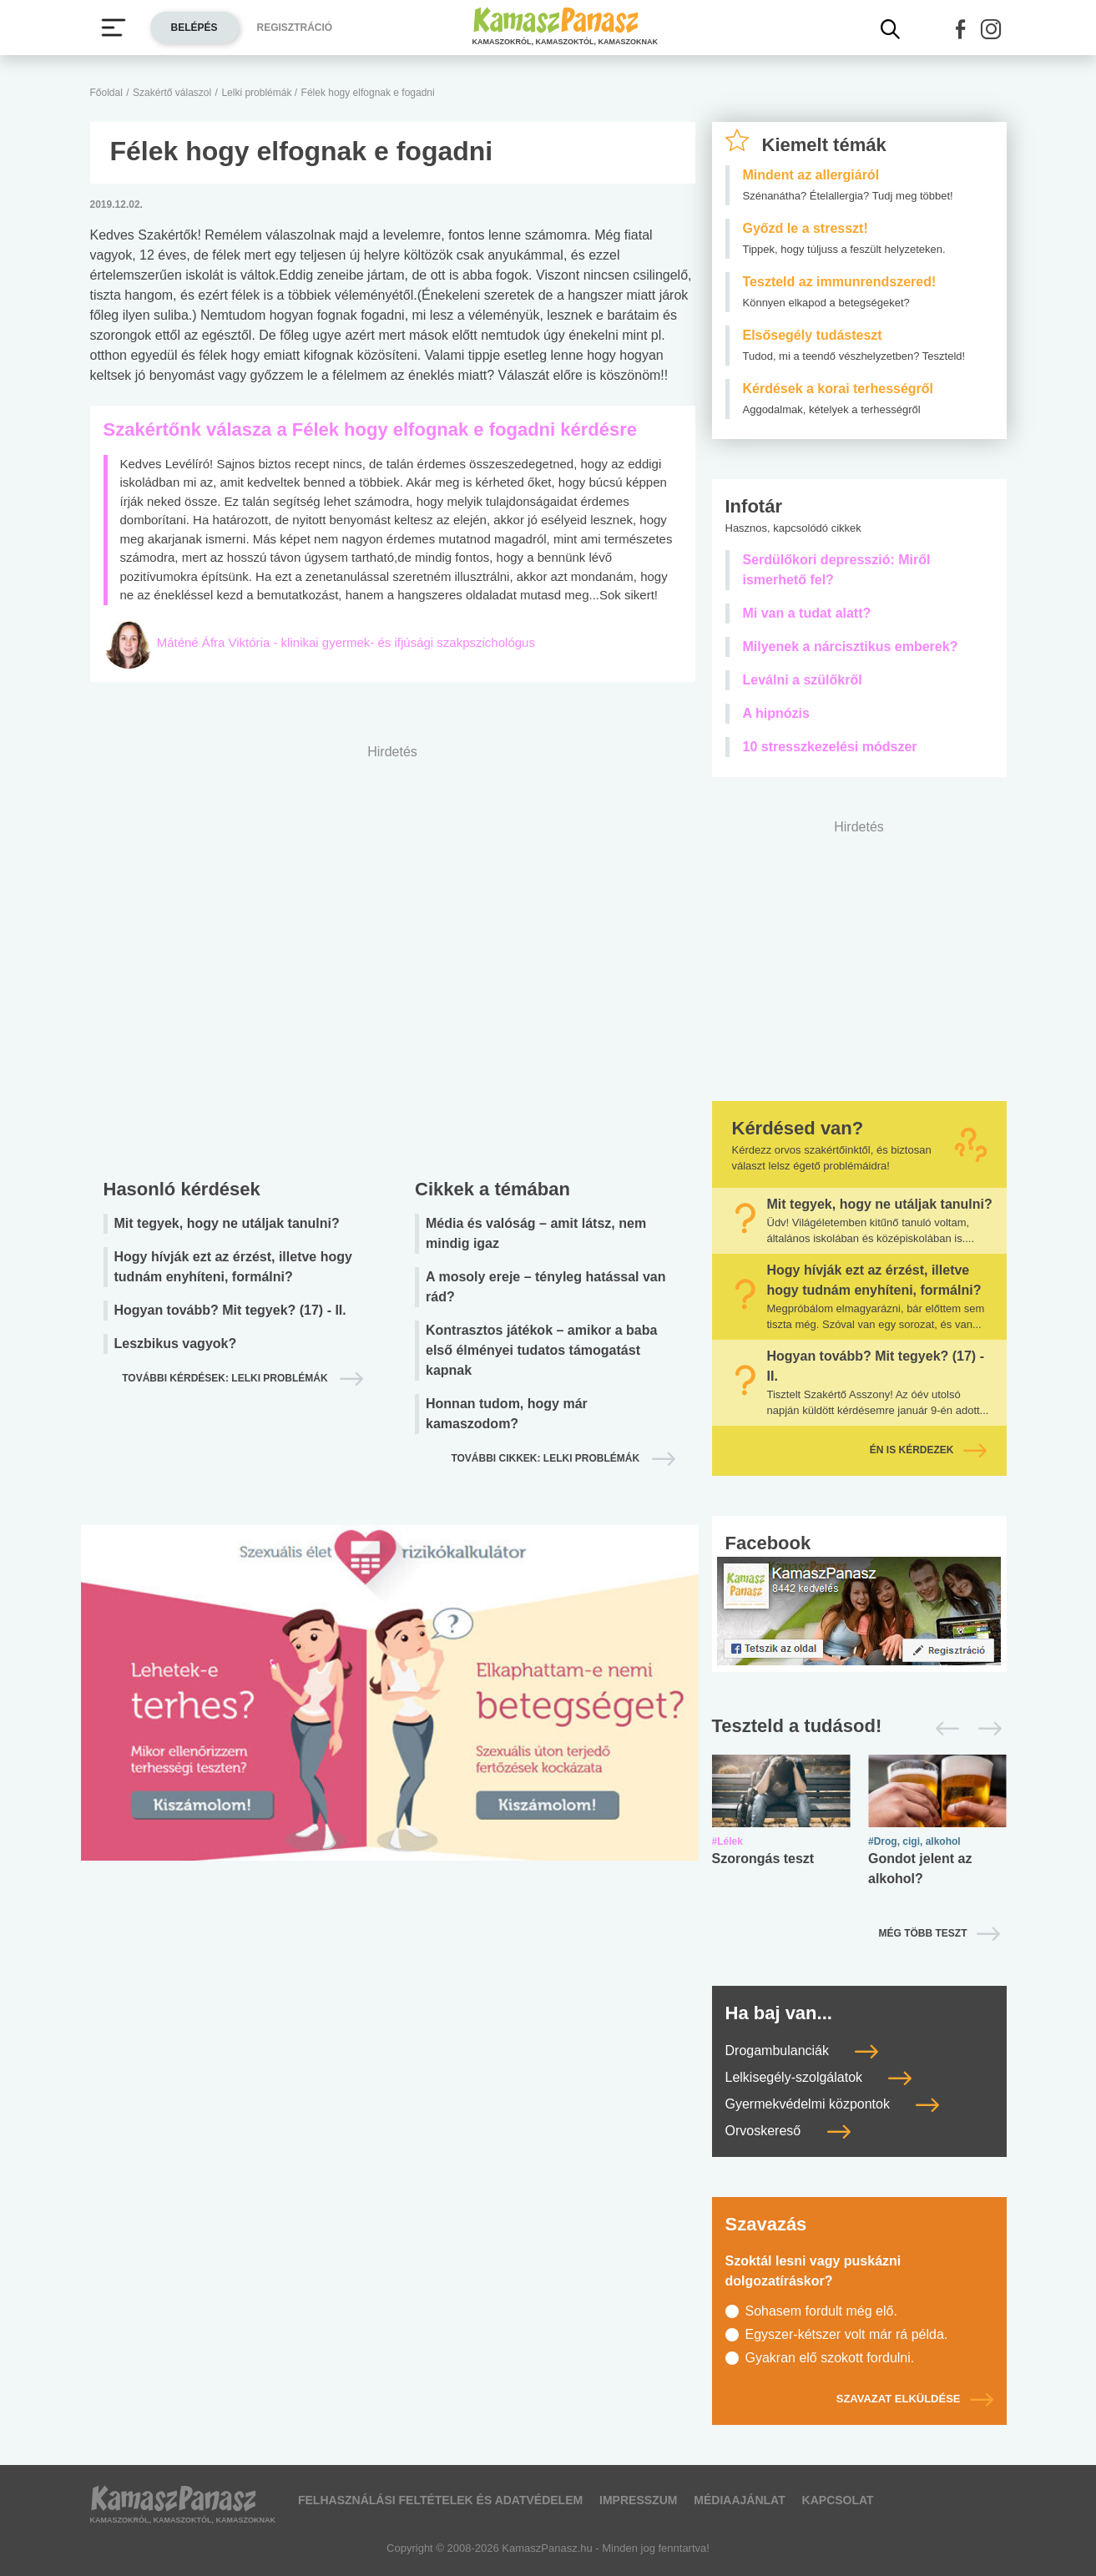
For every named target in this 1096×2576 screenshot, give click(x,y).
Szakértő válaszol (172, 92)
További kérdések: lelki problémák (226, 1378)
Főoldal (106, 92)
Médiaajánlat (739, 2500)
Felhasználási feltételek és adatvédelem (440, 2500)
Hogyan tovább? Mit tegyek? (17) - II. (230, 1310)
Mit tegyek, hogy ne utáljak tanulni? (227, 1223)
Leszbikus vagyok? (175, 1343)
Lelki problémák (257, 92)
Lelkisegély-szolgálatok (818, 2077)
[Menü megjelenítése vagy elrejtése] (113, 27)
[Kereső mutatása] (891, 29)
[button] (961, 29)
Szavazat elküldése (914, 2398)
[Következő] (985, 1728)
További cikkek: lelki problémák (546, 1458)
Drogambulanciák (802, 2050)
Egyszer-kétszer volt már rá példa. (846, 2334)
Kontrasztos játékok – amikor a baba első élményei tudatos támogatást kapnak (541, 1350)
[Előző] (943, 1728)
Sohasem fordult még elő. (821, 2311)
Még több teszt (923, 1933)
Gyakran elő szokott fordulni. (830, 2358)
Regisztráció (295, 27)
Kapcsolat (838, 2500)
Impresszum (638, 2500)
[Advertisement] (392, 957)
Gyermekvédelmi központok (832, 2104)
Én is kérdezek (928, 1450)
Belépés (194, 27)
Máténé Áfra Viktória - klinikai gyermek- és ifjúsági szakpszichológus (346, 642)
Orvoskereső (788, 2131)
